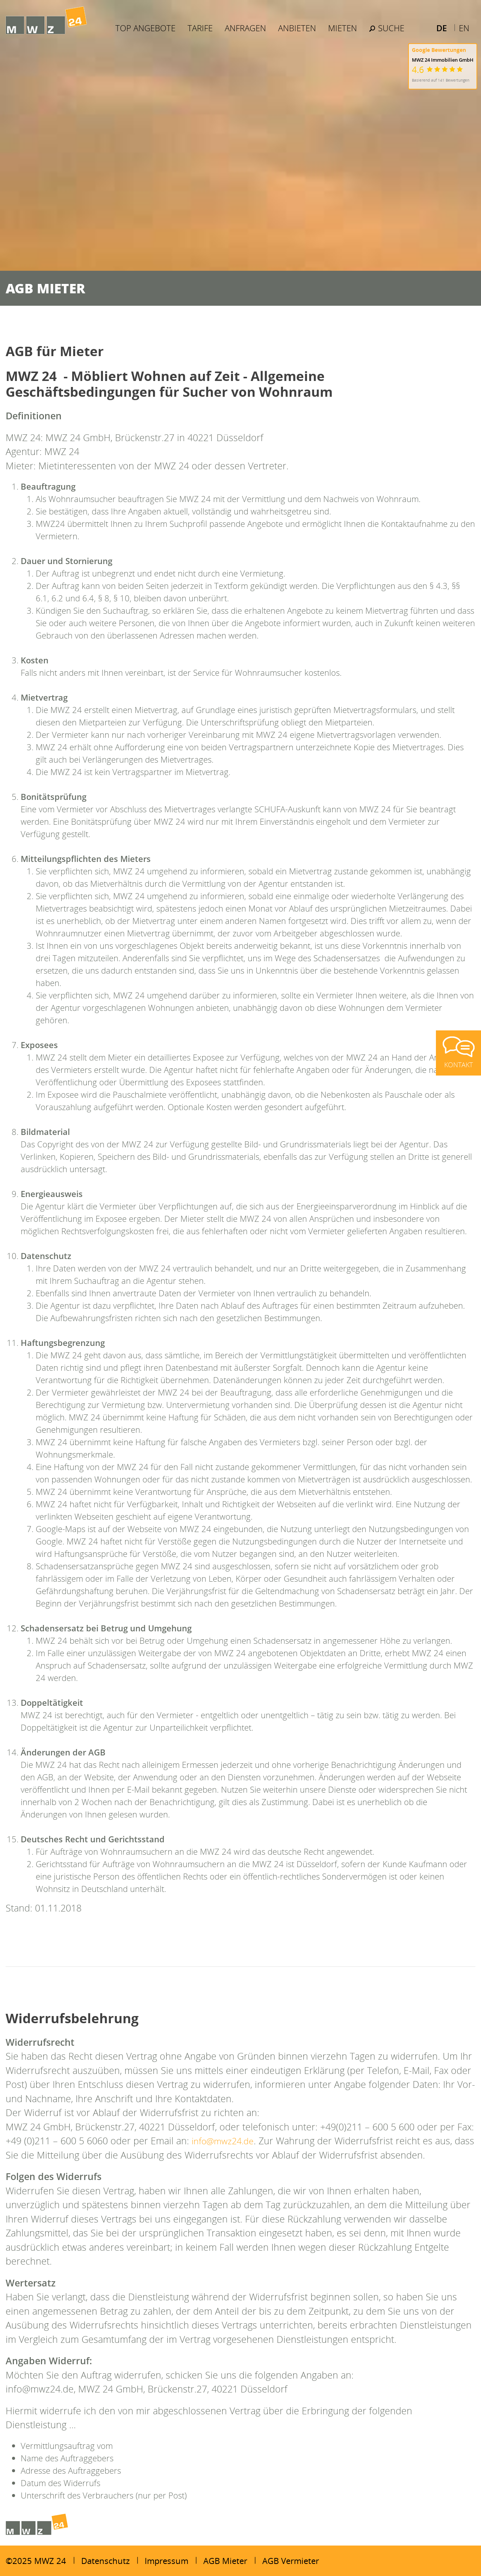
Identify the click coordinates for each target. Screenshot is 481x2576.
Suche (388, 28)
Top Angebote (147, 28)
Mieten (344, 28)
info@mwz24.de (226, 2140)
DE (441, 28)
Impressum (166, 2560)
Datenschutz (105, 2560)
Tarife (201, 28)
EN (464, 28)
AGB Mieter (225, 2560)
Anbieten (299, 28)
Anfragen (247, 28)
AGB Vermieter (290, 2560)
